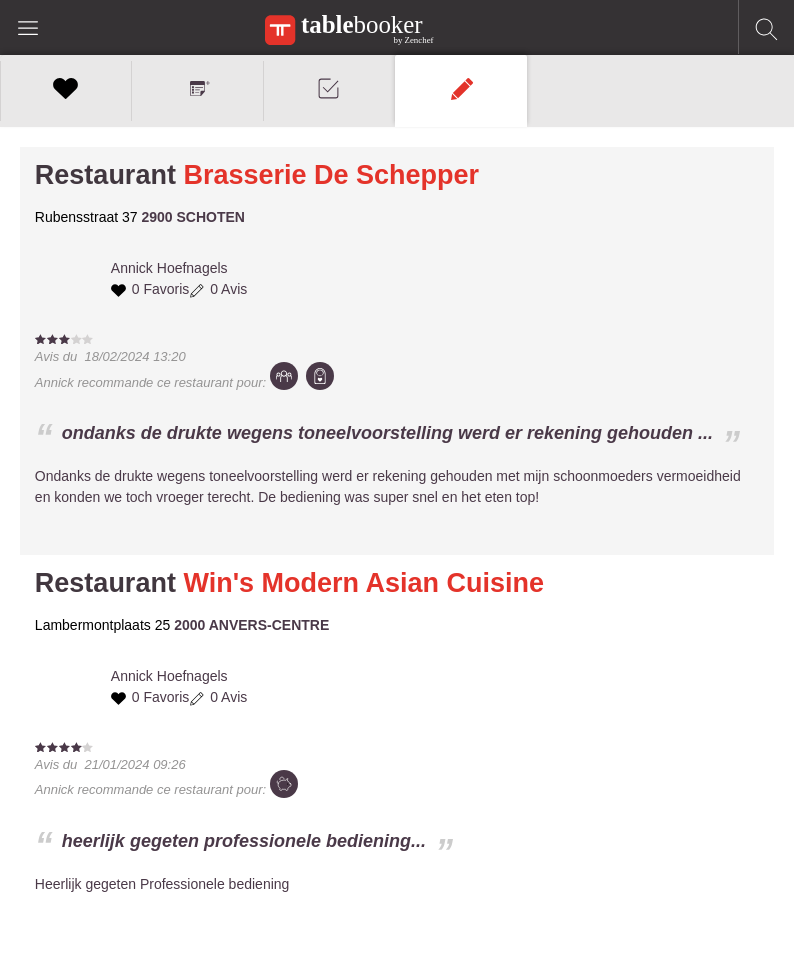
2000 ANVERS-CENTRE (251, 625)
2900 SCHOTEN (192, 217)
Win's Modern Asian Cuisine (363, 583)
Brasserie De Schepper (331, 175)
